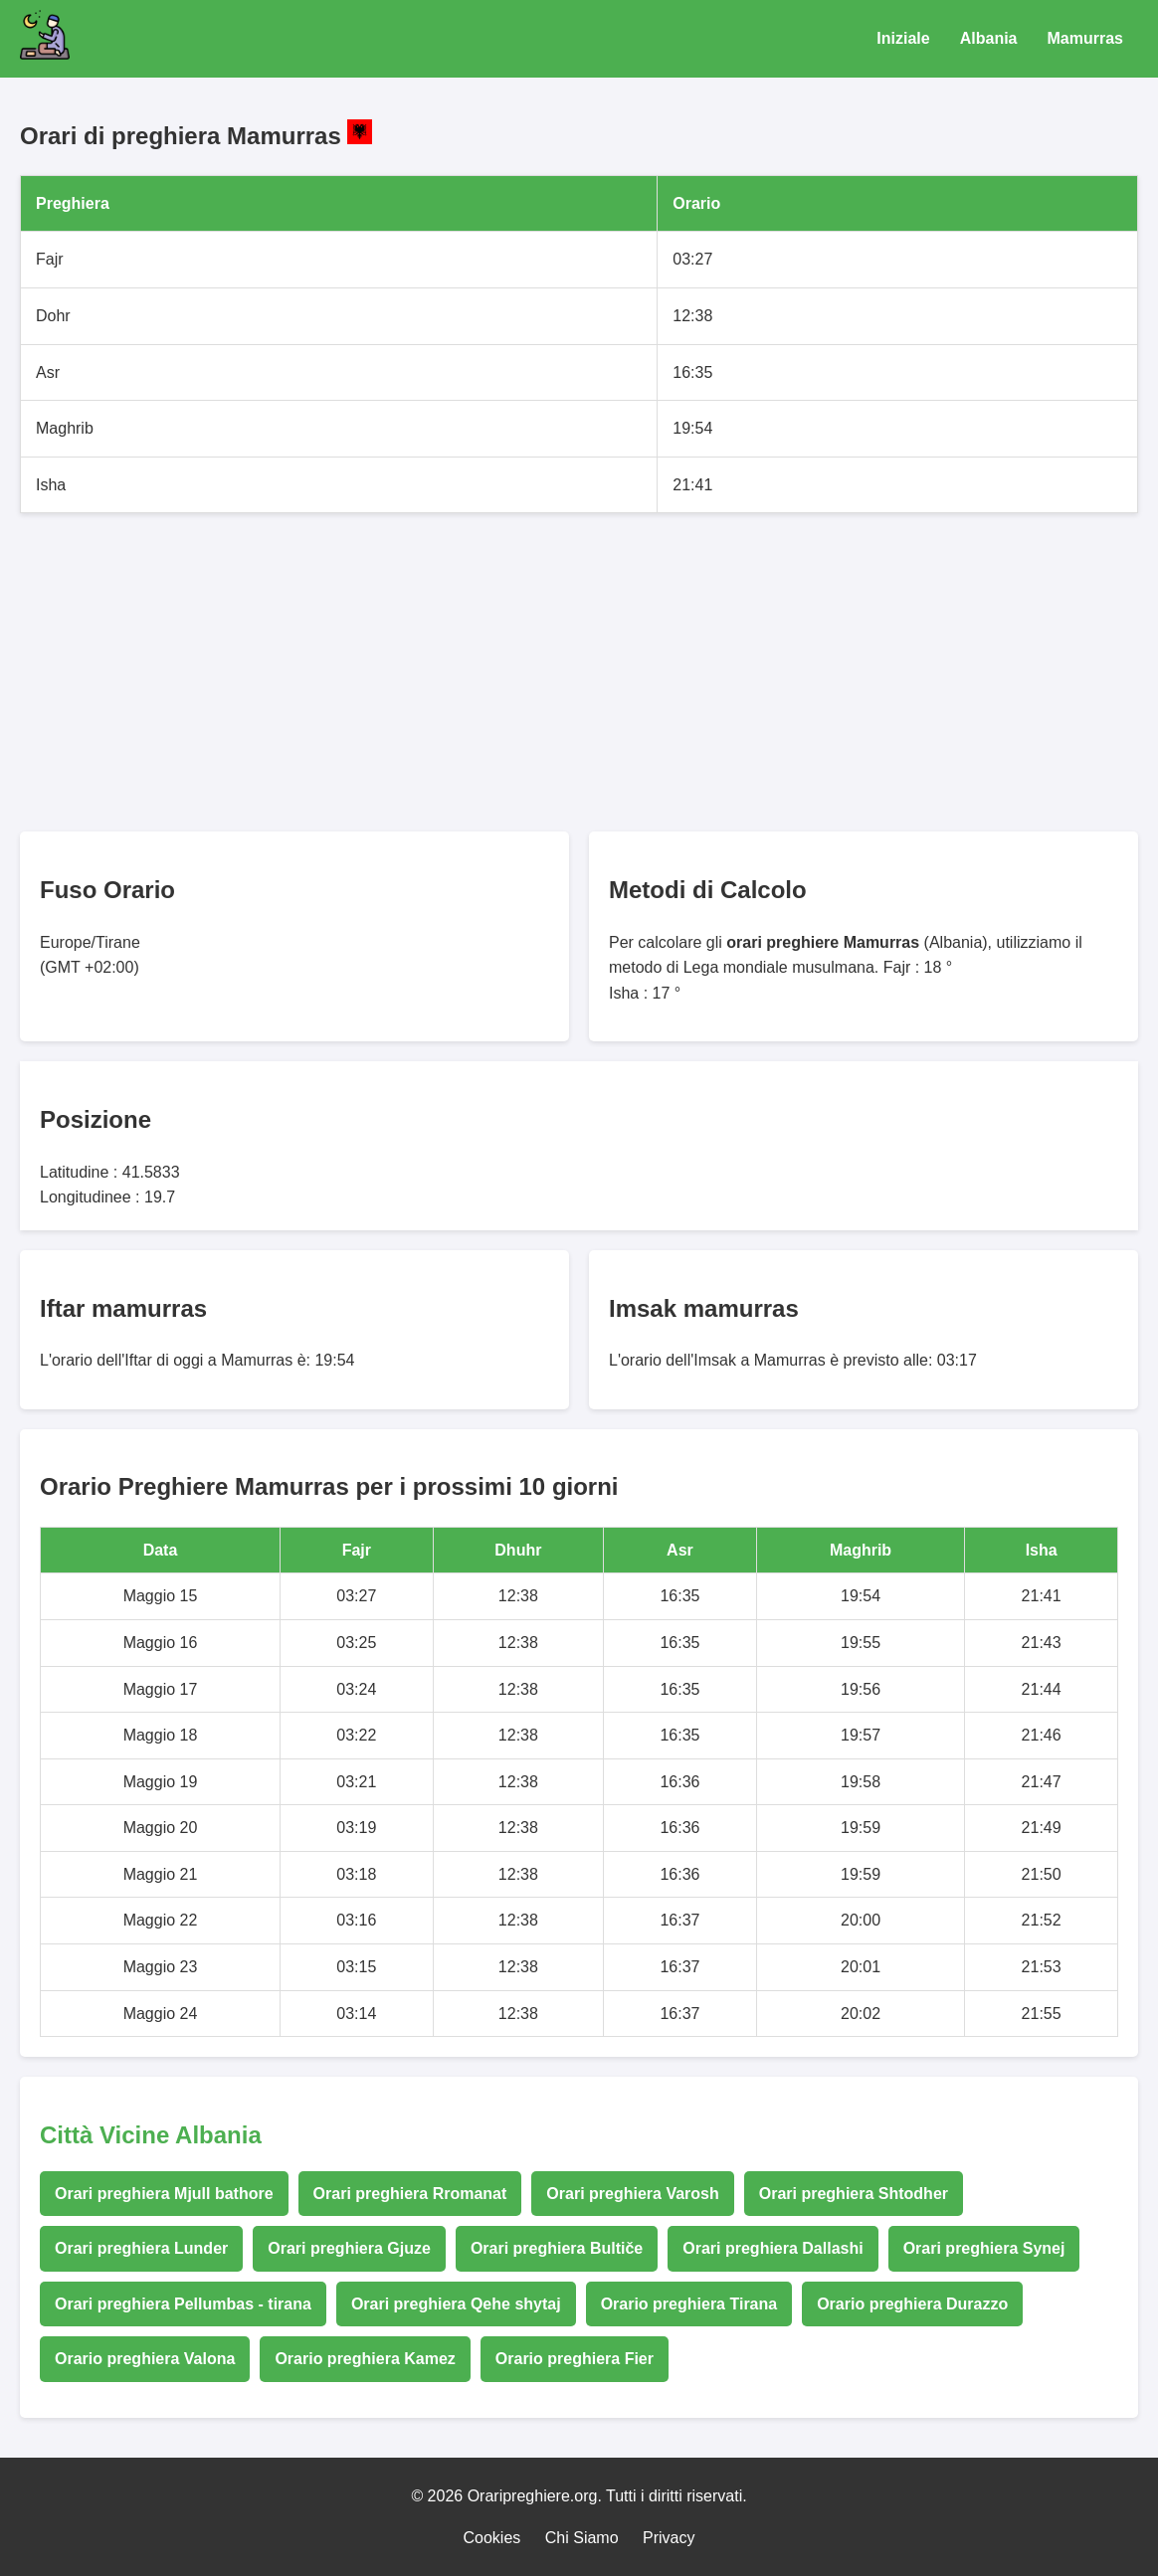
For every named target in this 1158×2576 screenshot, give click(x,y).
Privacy (668, 2537)
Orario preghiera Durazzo (912, 2304)
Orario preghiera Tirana (689, 2304)
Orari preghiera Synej (984, 2248)
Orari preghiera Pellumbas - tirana (183, 2304)
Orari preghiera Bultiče (557, 2248)
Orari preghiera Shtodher (853, 2193)
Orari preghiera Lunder (141, 2248)
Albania (989, 38)
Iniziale (902, 38)
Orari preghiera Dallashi (772, 2248)
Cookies (492, 2537)
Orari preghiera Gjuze (349, 2248)
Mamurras (1085, 38)
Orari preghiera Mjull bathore (164, 2193)
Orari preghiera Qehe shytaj (456, 2304)
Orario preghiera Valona (145, 2358)
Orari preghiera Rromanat (410, 2193)
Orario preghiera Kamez (365, 2358)
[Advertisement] (579, 672)
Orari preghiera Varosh (632, 2193)
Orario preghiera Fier (574, 2358)
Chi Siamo (582, 2537)
